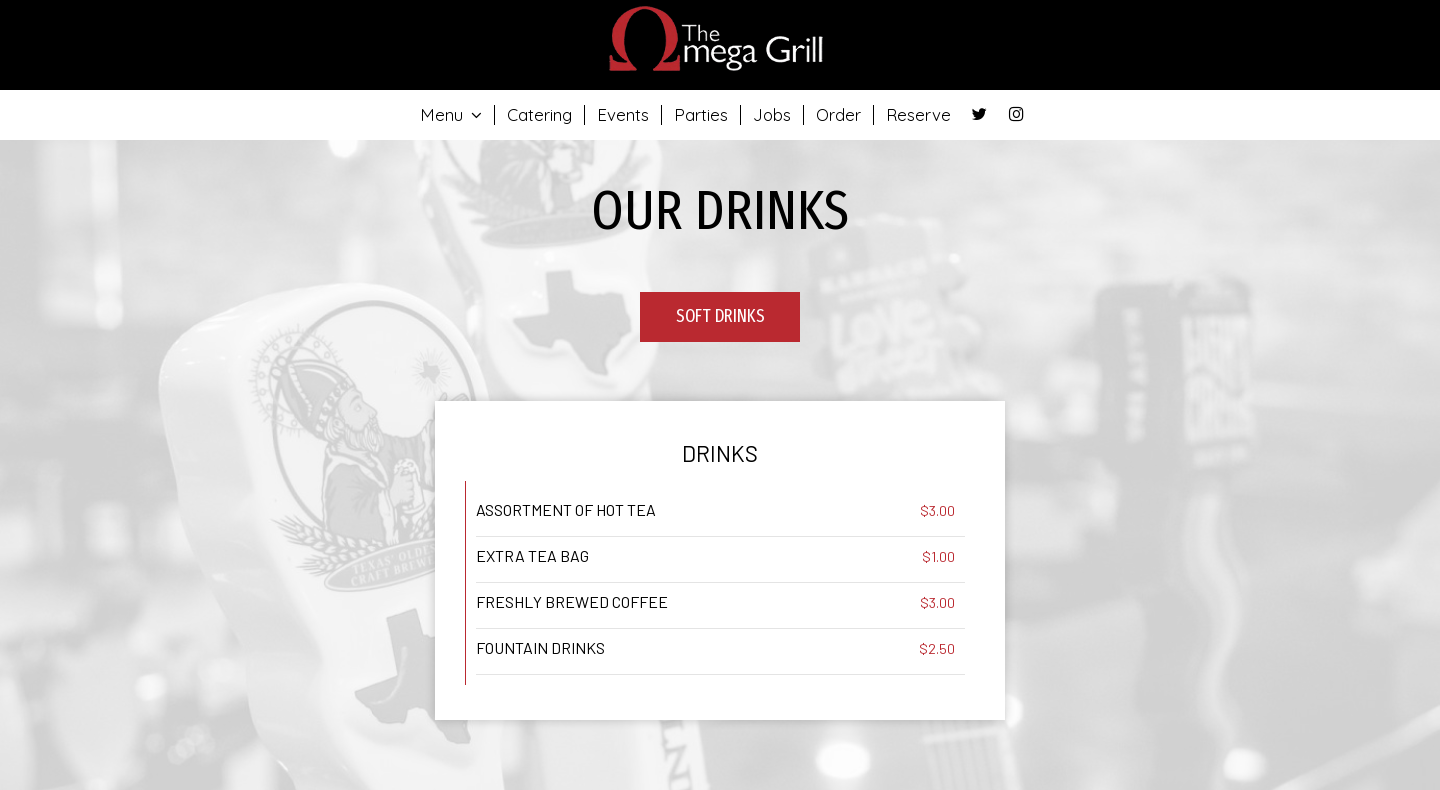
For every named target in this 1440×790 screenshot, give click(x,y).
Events (623, 115)
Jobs (772, 115)
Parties (701, 115)
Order (838, 115)
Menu (451, 115)
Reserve (918, 115)
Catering (539, 115)
